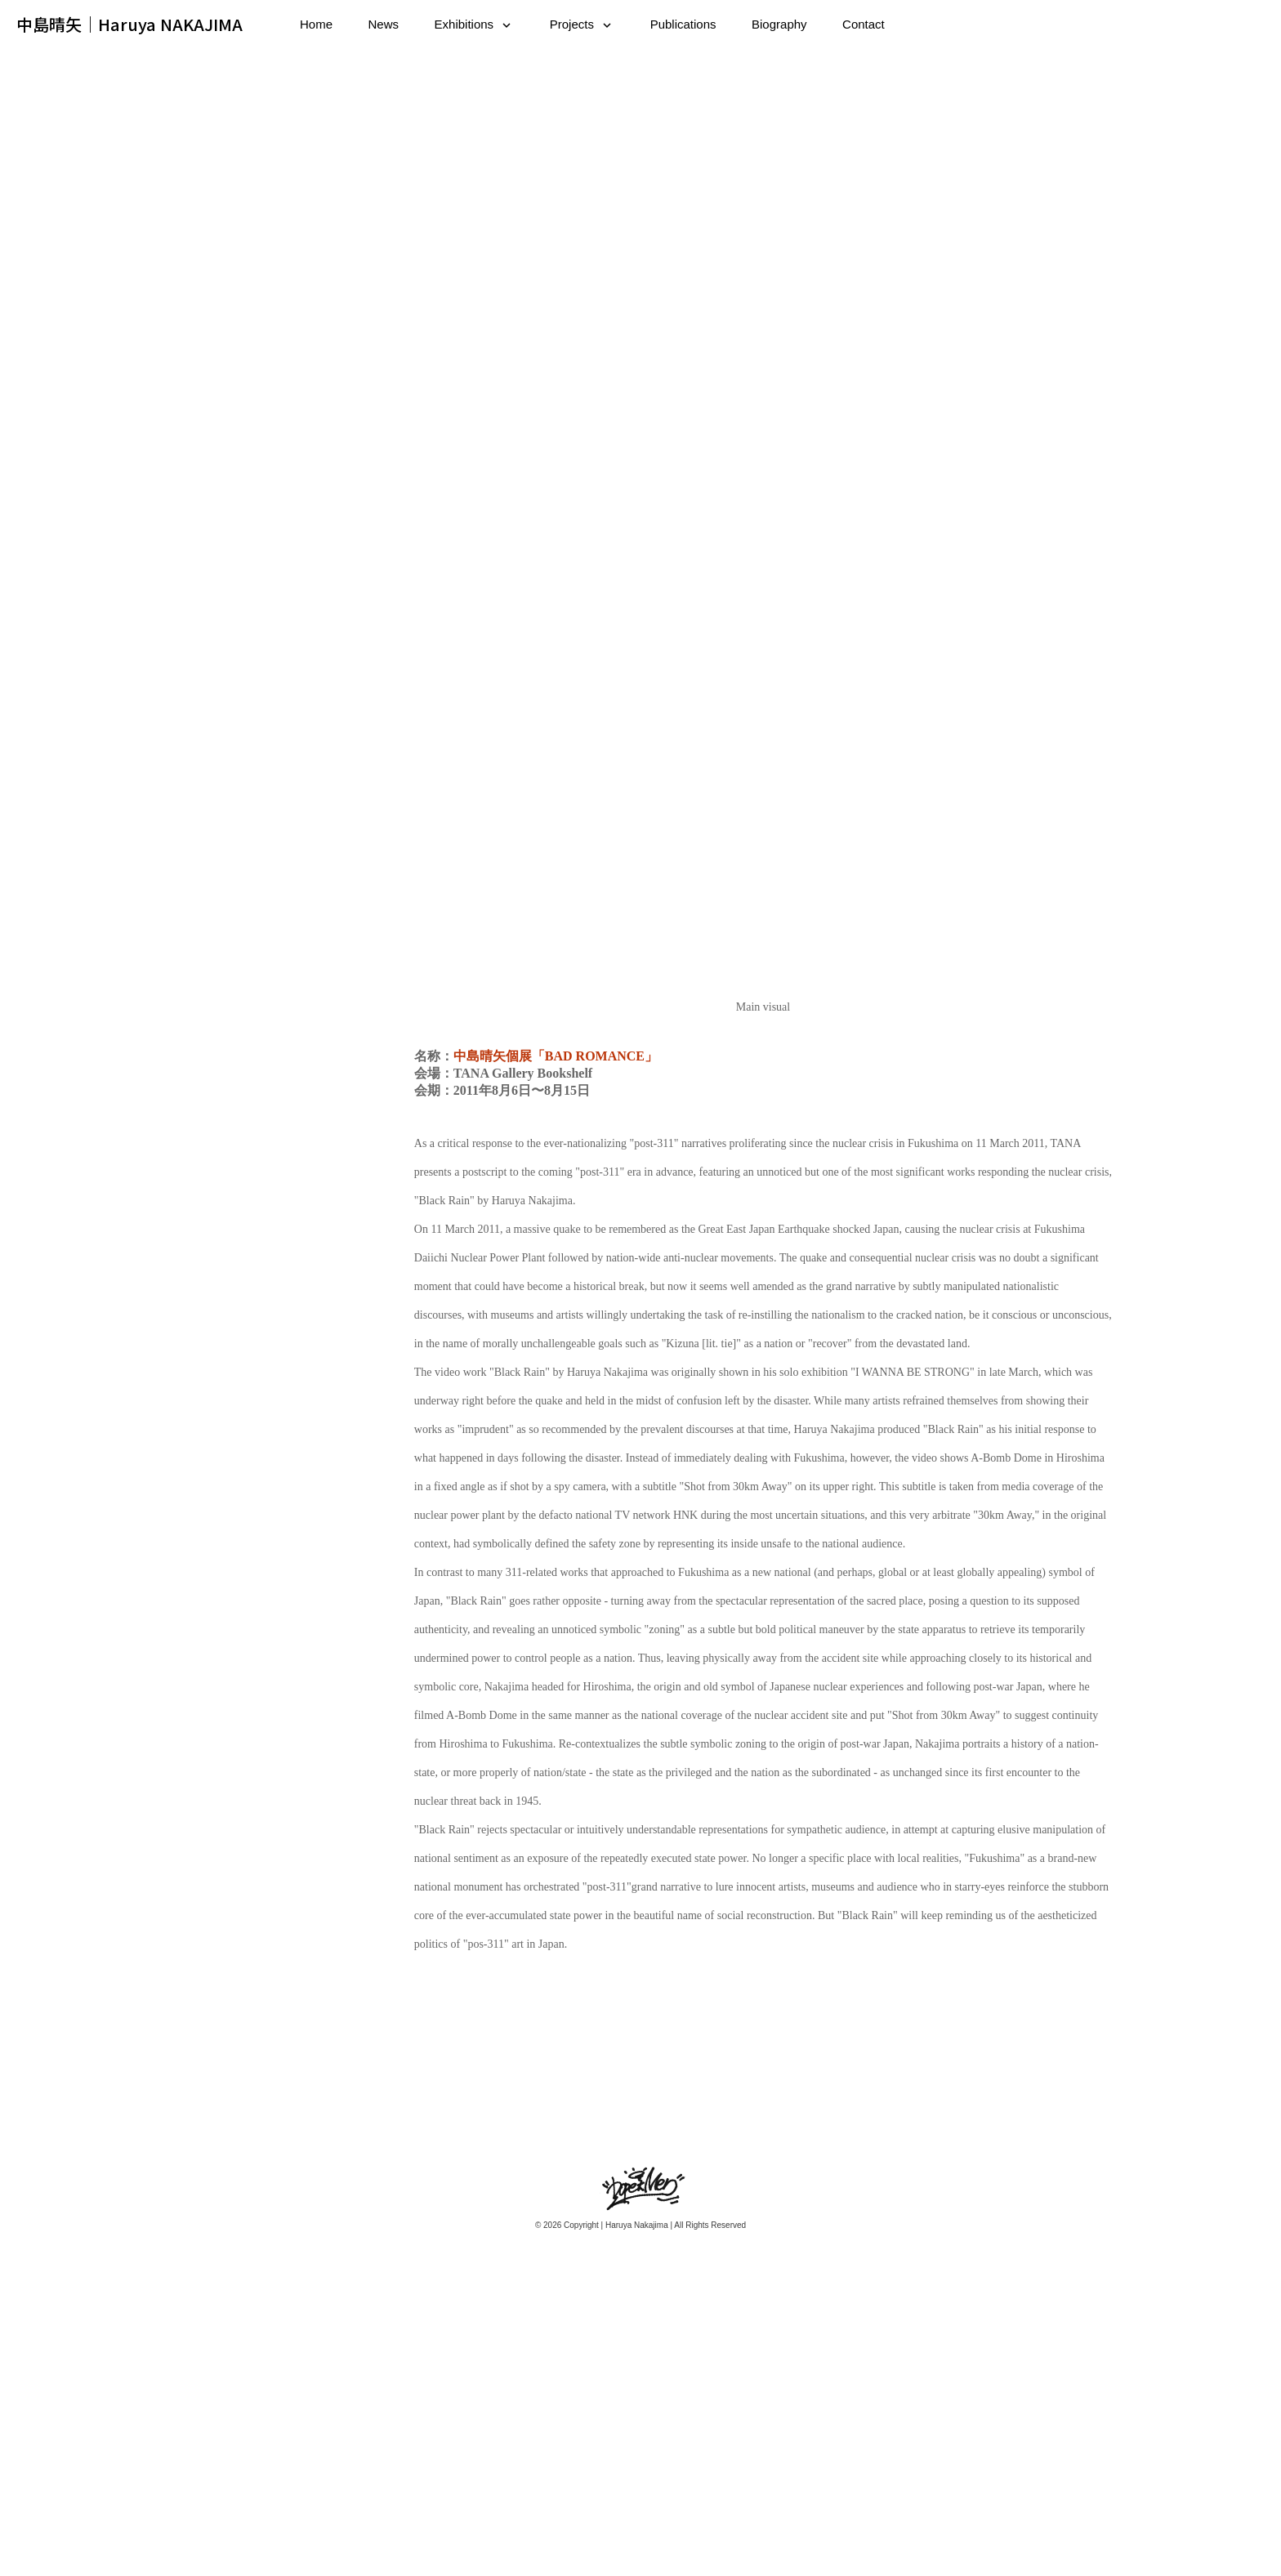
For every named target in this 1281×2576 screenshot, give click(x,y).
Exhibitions (464, 24)
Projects (572, 24)
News (383, 24)
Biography (779, 24)
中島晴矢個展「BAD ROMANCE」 (555, 1301)
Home (316, 24)
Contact (863, 24)
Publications (683, 24)
